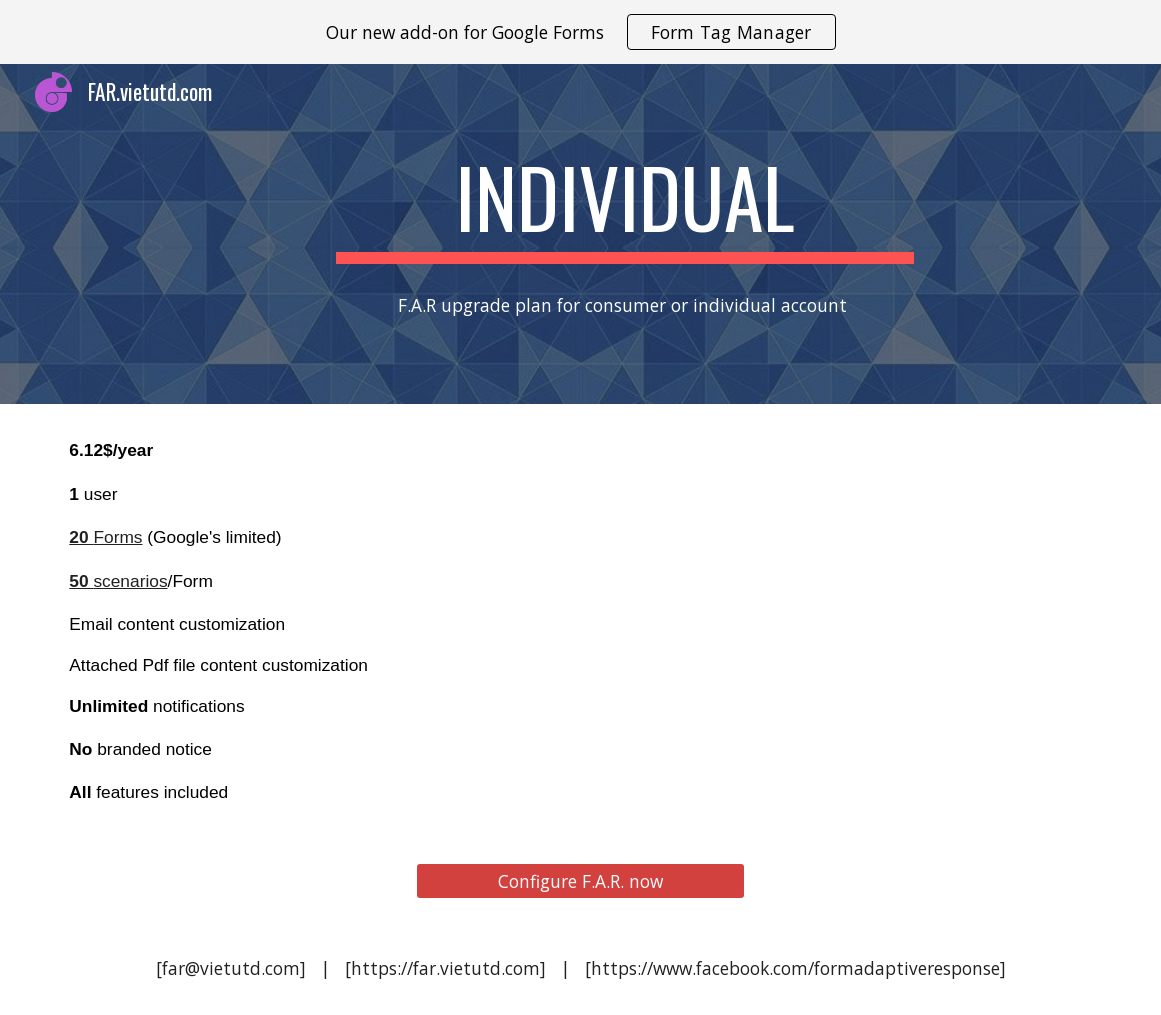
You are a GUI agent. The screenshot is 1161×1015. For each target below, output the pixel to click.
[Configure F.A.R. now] (580, 881)
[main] (625, 206)
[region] (580, 32)
